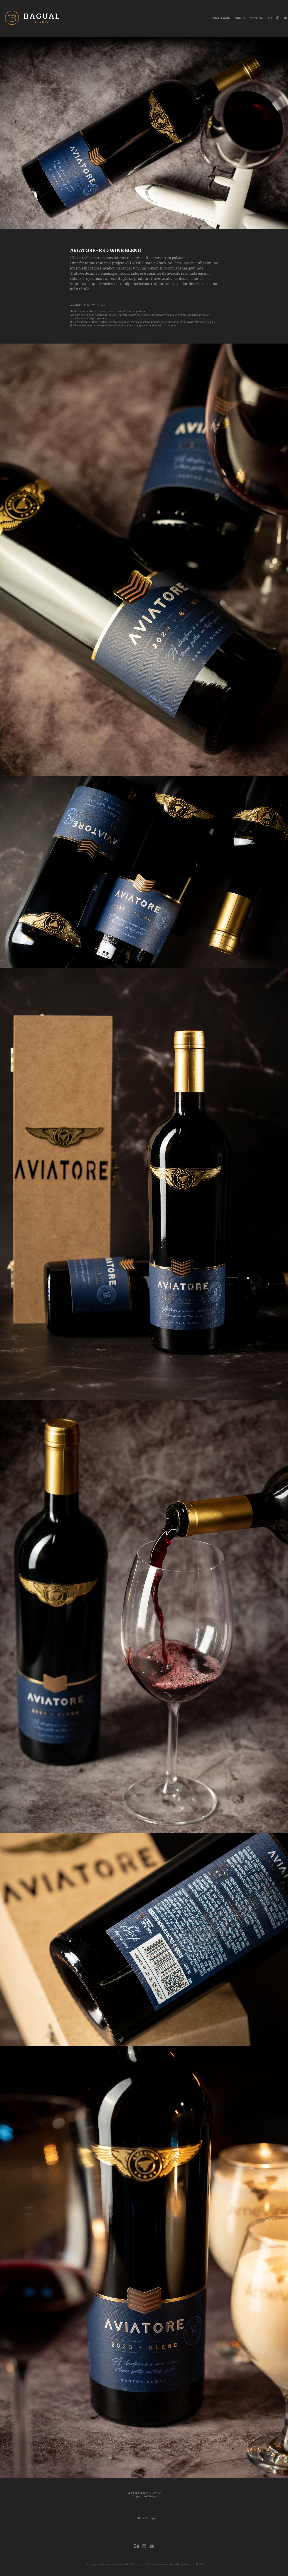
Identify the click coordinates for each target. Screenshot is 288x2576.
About (240, 18)
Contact (257, 18)
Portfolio (221, 18)
